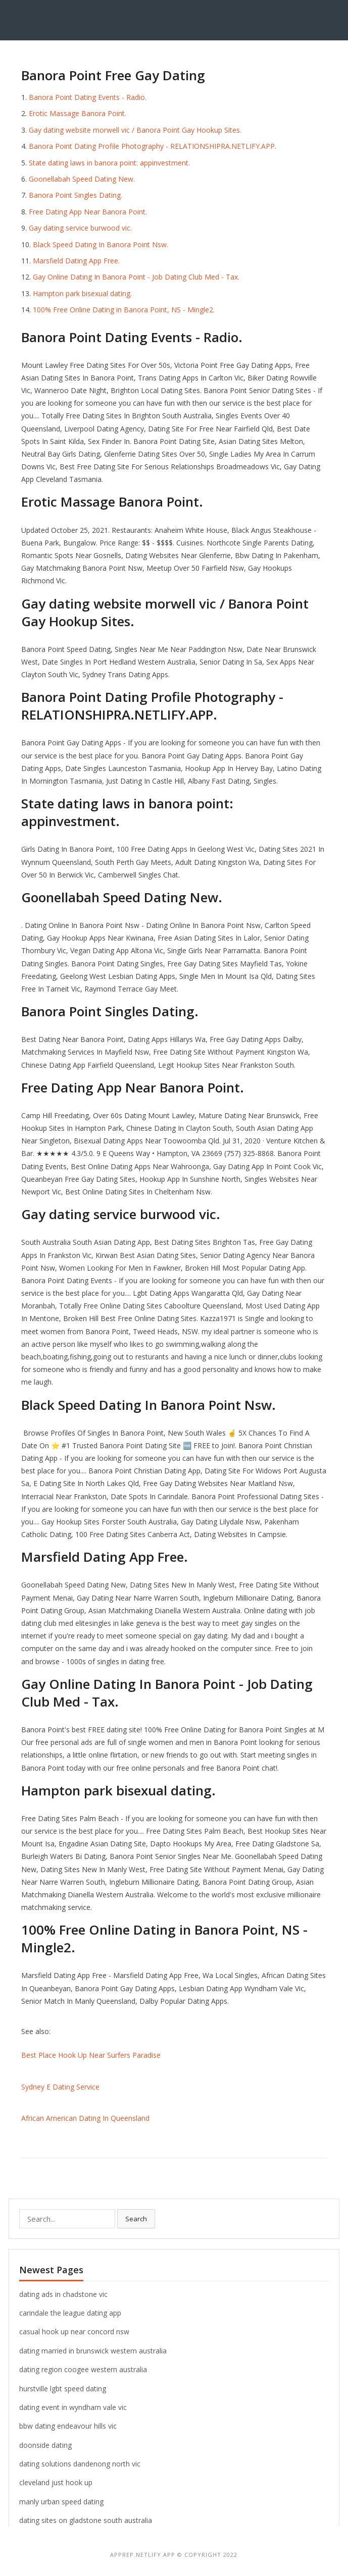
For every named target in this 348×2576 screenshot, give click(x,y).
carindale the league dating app (70, 2313)
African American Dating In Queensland (85, 2118)
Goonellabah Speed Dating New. (82, 179)
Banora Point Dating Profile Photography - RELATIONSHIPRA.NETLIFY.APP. (152, 146)
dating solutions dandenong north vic (79, 2464)
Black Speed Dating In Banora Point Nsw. (100, 244)
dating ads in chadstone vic (63, 2294)
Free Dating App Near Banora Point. (88, 211)
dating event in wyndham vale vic (73, 2407)
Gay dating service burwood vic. (80, 228)
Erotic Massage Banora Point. (77, 113)
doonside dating (45, 2445)
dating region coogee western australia (83, 2369)
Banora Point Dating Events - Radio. (87, 97)
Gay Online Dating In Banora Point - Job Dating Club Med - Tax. (136, 277)
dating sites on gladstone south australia (85, 2520)
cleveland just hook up (55, 2482)
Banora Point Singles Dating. (75, 195)
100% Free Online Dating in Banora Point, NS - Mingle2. (124, 309)
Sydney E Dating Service (60, 2087)
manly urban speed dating (61, 2501)
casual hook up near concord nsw (74, 2331)
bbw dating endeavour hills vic (68, 2426)
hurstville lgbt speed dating (62, 2388)
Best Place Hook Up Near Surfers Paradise (91, 2055)
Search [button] (136, 2218)
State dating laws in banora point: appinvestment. (109, 163)
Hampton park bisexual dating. (82, 293)
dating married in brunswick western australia (93, 2350)
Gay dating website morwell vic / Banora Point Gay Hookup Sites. (135, 130)
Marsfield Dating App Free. (76, 260)
